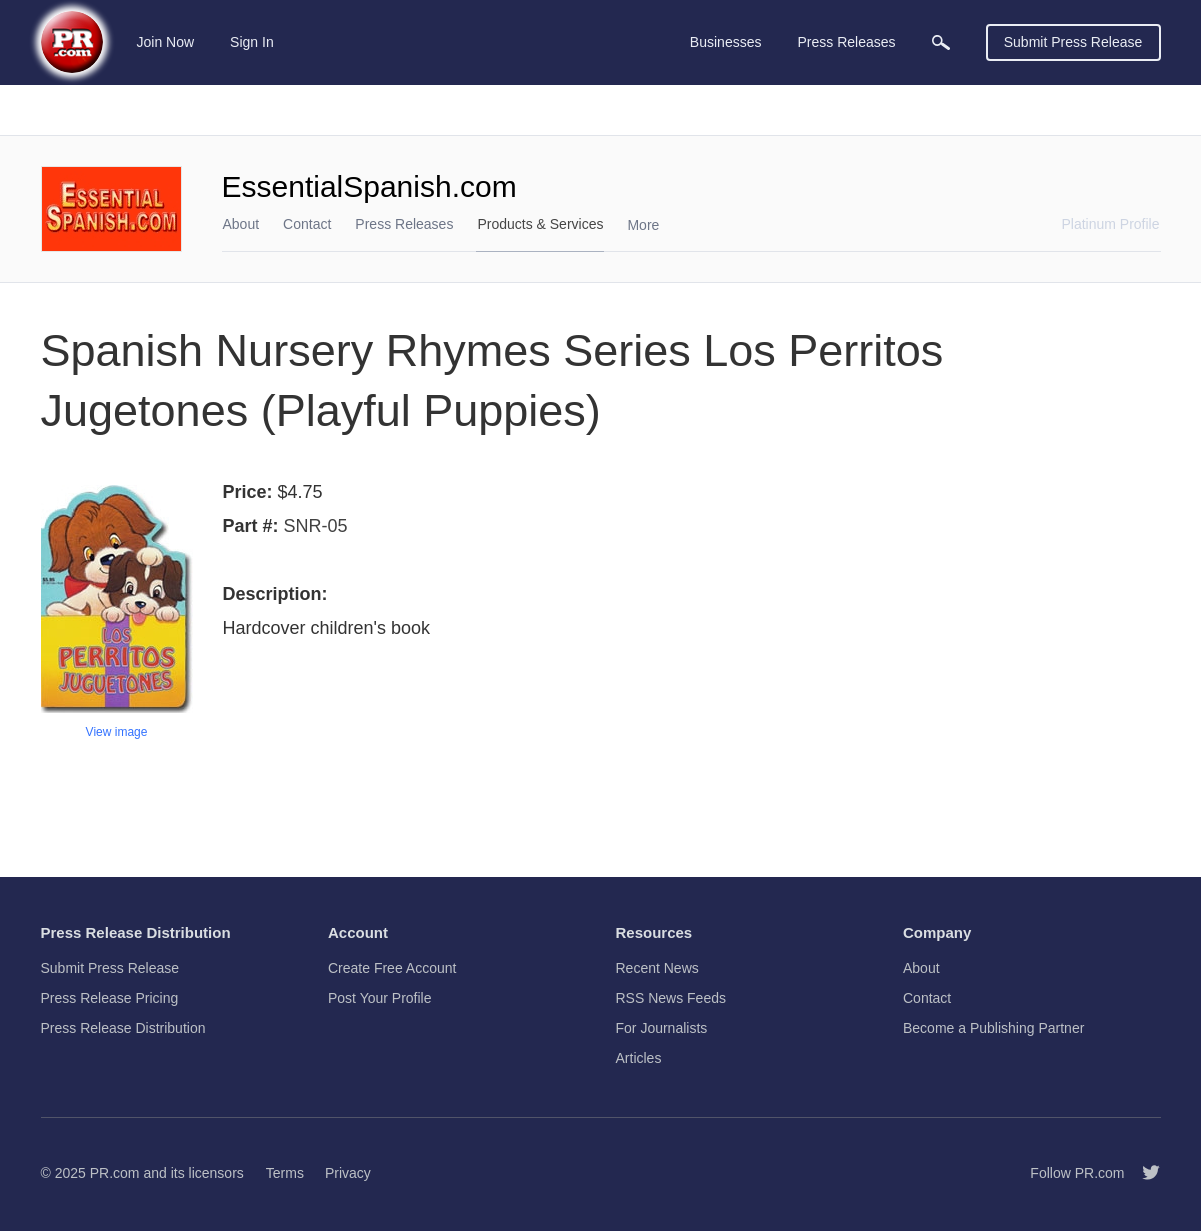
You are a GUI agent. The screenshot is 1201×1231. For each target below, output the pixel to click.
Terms (285, 1173)
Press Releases (404, 224)
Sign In (252, 42)
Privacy (348, 1173)
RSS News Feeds (671, 998)
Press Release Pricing (110, 998)
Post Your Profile (380, 998)
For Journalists (662, 1028)
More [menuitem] (643, 225)
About (241, 224)
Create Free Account (392, 968)
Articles (639, 1058)
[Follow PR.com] (1143, 1173)
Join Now (166, 42)
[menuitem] (941, 42)
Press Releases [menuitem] (846, 42)
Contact (307, 224)
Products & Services (540, 224)
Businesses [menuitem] (726, 42)
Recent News (657, 968)
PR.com (115, 1173)
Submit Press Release (1073, 42)
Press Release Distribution (123, 1028)
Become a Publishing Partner (993, 1028)
